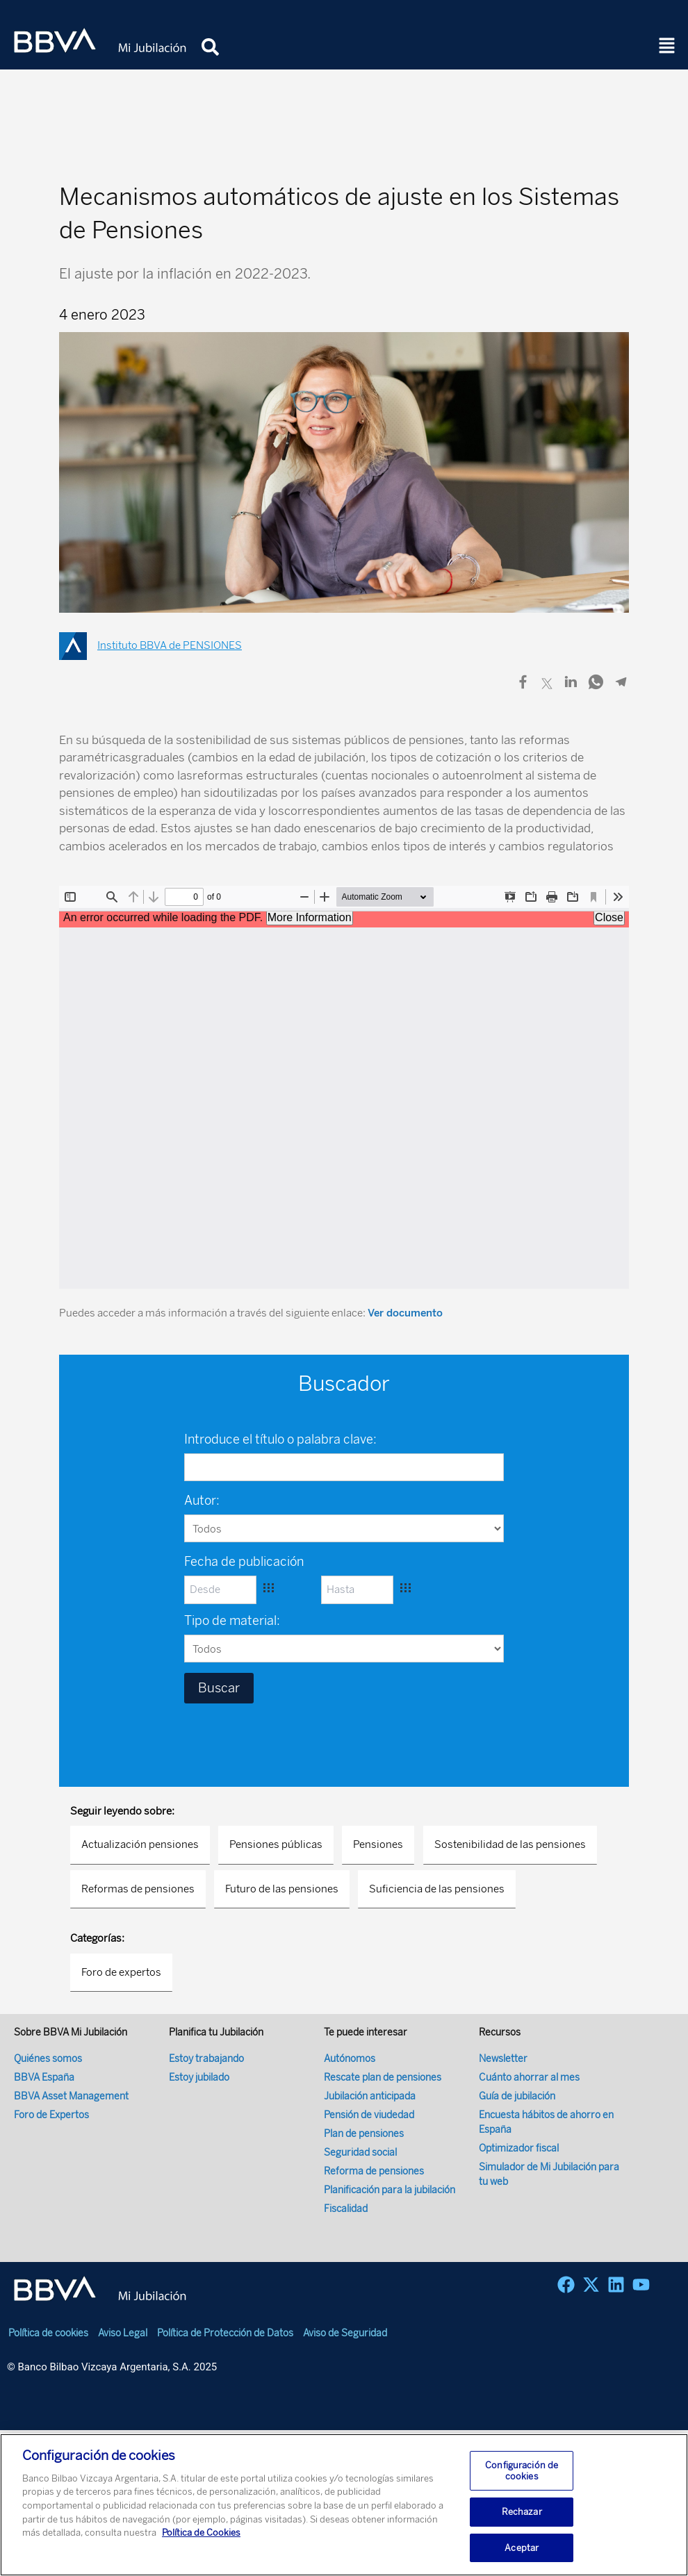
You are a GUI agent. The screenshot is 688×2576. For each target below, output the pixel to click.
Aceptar (522, 2555)
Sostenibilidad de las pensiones (510, 1844)
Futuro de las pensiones (281, 1889)
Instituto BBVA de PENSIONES (169, 645)
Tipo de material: (232, 1620)
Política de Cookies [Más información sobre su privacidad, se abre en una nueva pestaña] (201, 2539)
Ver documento (405, 1313)
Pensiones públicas (275, 1844)
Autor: (202, 1500)
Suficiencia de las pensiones (437, 1889)
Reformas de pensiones (138, 1889)
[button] (667, 47)
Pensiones (378, 1844)
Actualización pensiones (140, 1844)
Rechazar (522, 2518)
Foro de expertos (121, 1972)
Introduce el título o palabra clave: (280, 1439)
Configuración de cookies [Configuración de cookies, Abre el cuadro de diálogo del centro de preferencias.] (521, 2477)
